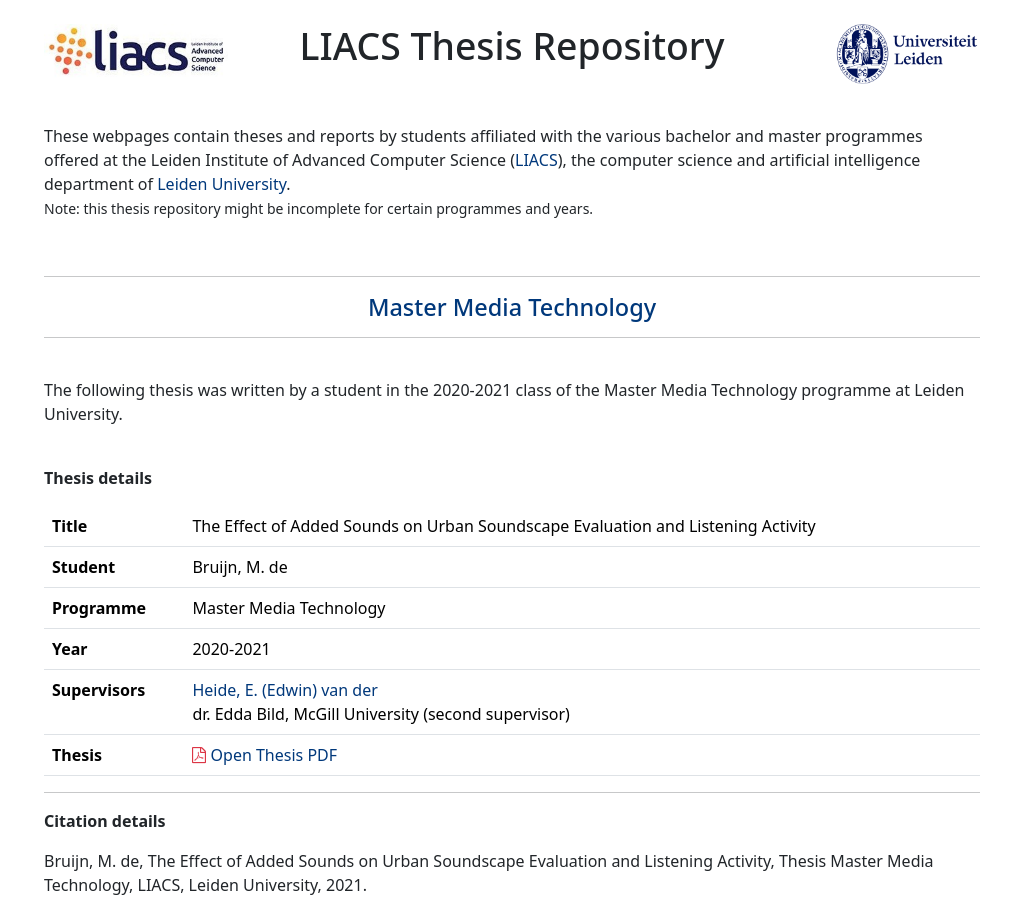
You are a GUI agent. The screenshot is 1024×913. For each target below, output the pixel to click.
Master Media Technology (512, 307)
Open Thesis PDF (274, 755)
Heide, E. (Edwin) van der (284, 690)
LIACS (536, 160)
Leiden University (221, 184)
